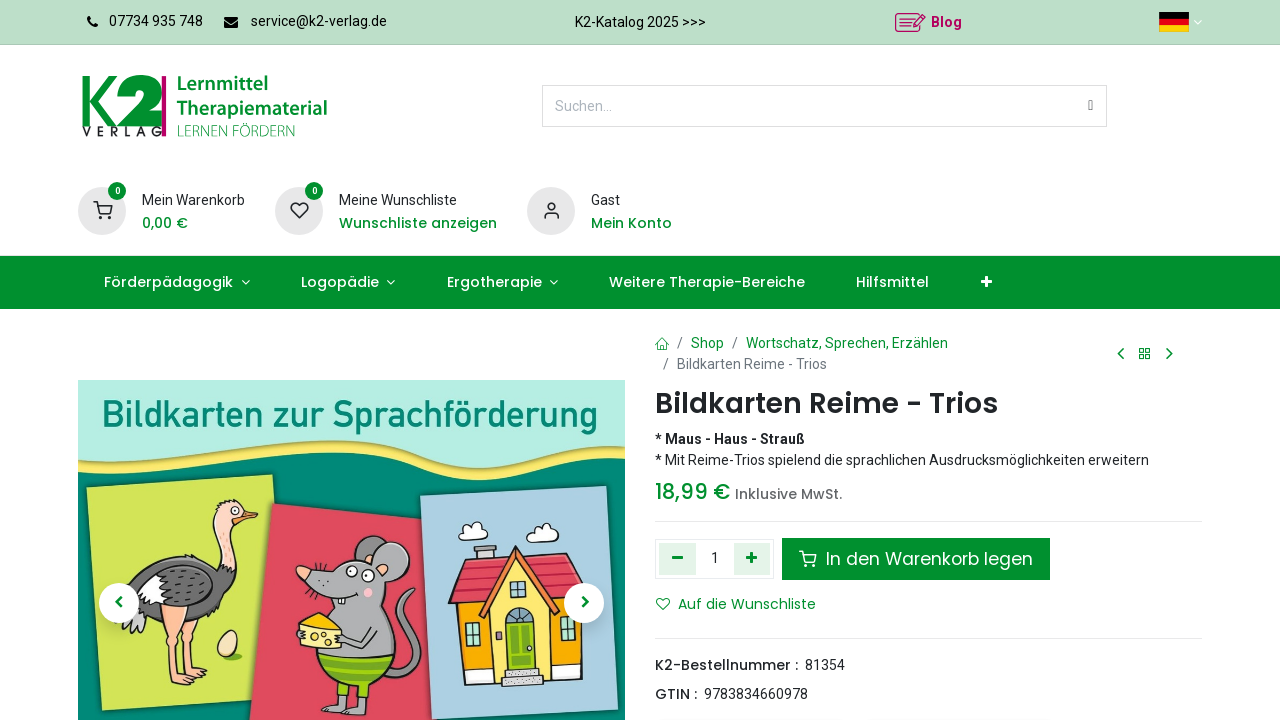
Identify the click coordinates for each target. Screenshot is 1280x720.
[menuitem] (176, 282)
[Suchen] (1090, 106)
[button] (119, 603)
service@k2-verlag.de (319, 21)
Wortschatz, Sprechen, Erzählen (847, 343)
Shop (707, 343)
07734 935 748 (156, 21)
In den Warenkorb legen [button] (916, 559)
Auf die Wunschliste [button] (736, 604)
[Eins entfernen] (677, 559)
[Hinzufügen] (752, 559)
